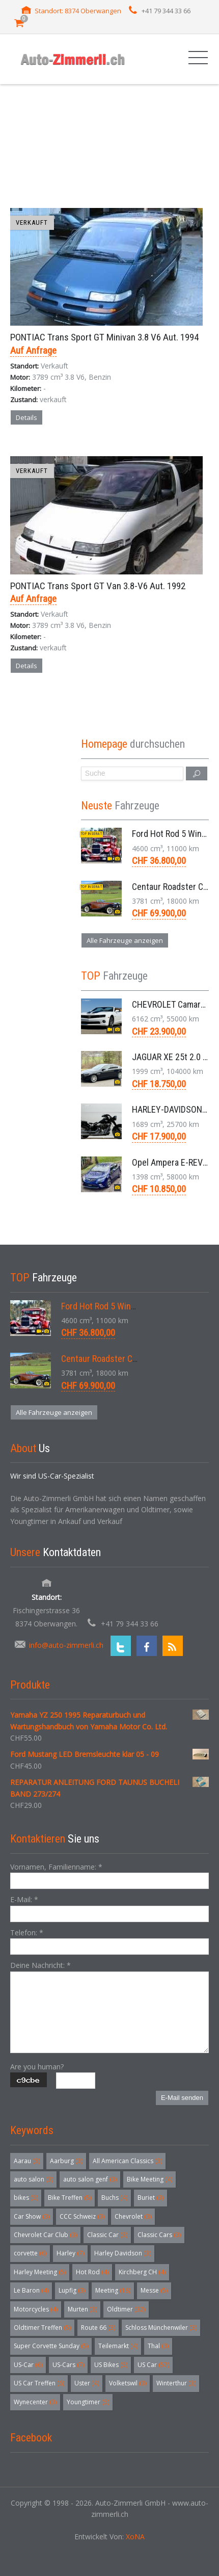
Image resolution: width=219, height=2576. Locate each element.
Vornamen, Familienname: (56, 1867)
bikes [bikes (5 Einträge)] (26, 2197)
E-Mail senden (182, 2097)
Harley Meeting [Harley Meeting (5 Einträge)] (40, 2272)
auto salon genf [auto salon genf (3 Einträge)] (90, 2179)
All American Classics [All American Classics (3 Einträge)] (127, 2161)
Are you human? (37, 2066)
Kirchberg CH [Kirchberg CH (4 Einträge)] (142, 2272)
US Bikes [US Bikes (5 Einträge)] (110, 2364)
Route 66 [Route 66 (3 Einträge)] (98, 2327)
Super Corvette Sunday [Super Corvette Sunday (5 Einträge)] (51, 2346)
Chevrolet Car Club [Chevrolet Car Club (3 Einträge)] (45, 2234)
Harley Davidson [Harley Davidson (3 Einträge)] (122, 2253)
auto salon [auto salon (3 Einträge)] (33, 2179)
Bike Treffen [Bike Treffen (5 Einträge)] (69, 2197)
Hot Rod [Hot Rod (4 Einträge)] (92, 2272)
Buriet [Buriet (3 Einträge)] (150, 2197)
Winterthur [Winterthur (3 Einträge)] (176, 2383)
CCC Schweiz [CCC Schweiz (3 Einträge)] (82, 2216)
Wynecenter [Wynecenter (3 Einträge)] (35, 2402)
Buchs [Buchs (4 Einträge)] (114, 2197)
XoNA (135, 2536)
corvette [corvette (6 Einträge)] (30, 2253)
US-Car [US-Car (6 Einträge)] (28, 2364)
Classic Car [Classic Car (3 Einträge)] (107, 2234)
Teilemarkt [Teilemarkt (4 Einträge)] (118, 2346)
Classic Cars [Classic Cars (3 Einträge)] (159, 2234)
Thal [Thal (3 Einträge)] (158, 2346)
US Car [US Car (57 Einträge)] (153, 2364)
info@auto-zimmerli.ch (66, 1645)
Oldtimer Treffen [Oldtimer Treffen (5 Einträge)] (42, 2327)
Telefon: (26, 1932)
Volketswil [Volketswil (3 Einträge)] (127, 2383)
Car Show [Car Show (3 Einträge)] (31, 2216)
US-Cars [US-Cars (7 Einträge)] (68, 2364)
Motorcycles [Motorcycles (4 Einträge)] (36, 2309)
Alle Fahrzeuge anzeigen (125, 940)
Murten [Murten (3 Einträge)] (82, 2309)
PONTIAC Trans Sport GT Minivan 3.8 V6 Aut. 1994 (104, 337)
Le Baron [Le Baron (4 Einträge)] (31, 2290)
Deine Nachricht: (40, 1965)
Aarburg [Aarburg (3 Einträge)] (66, 2161)
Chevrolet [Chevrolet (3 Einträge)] (133, 2216)
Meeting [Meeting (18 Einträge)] (112, 2290)
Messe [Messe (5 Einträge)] (154, 2290)
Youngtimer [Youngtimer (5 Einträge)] (88, 2402)
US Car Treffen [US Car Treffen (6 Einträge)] (39, 2383)
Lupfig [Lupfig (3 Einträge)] (72, 2290)
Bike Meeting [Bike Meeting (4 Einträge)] (149, 2179)
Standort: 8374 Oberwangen (78, 10)
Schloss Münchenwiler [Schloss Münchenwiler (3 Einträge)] (161, 2327)
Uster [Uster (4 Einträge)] (86, 2383)
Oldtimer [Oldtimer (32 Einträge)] (126, 2309)
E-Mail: (24, 1899)
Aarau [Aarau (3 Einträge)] (27, 2161)
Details (26, 417)
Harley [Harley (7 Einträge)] (70, 2253)
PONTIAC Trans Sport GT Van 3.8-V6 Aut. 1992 (97, 586)
